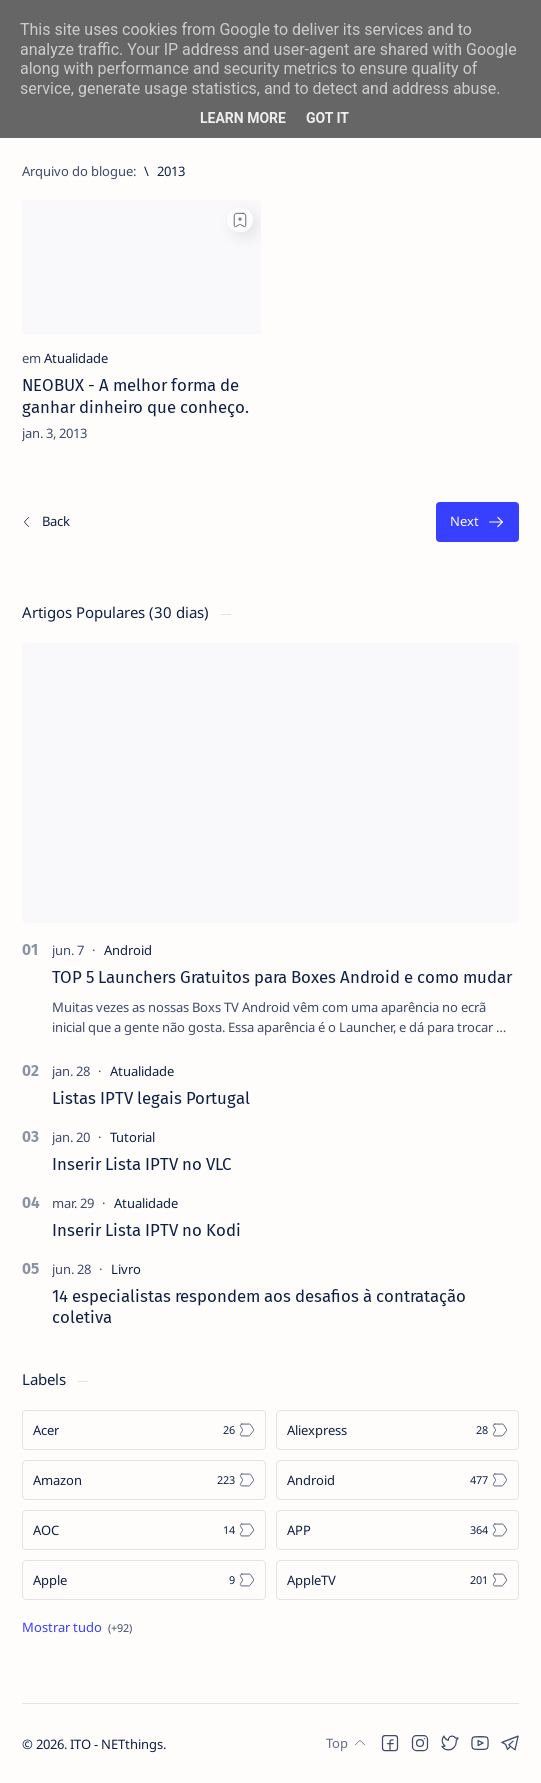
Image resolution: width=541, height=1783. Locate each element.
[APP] (398, 1530)
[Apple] (144, 1580)
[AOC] (144, 1530)
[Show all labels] (77, 1627)
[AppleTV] (398, 1580)
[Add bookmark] (240, 220)
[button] (390, 1743)
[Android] (128, 950)
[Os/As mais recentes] (45, 522)
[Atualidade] (76, 358)
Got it (327, 118)
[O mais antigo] (477, 522)
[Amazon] (144, 1480)
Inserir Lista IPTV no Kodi (146, 1230)
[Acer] (144, 1430)
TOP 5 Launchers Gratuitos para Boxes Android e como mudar (282, 977)
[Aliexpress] (398, 1430)
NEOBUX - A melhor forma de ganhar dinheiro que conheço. (135, 396)
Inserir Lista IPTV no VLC (141, 1164)
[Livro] (126, 1269)
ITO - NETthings (116, 1744)
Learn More (243, 118)
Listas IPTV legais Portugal (151, 1098)
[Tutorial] (132, 1137)
